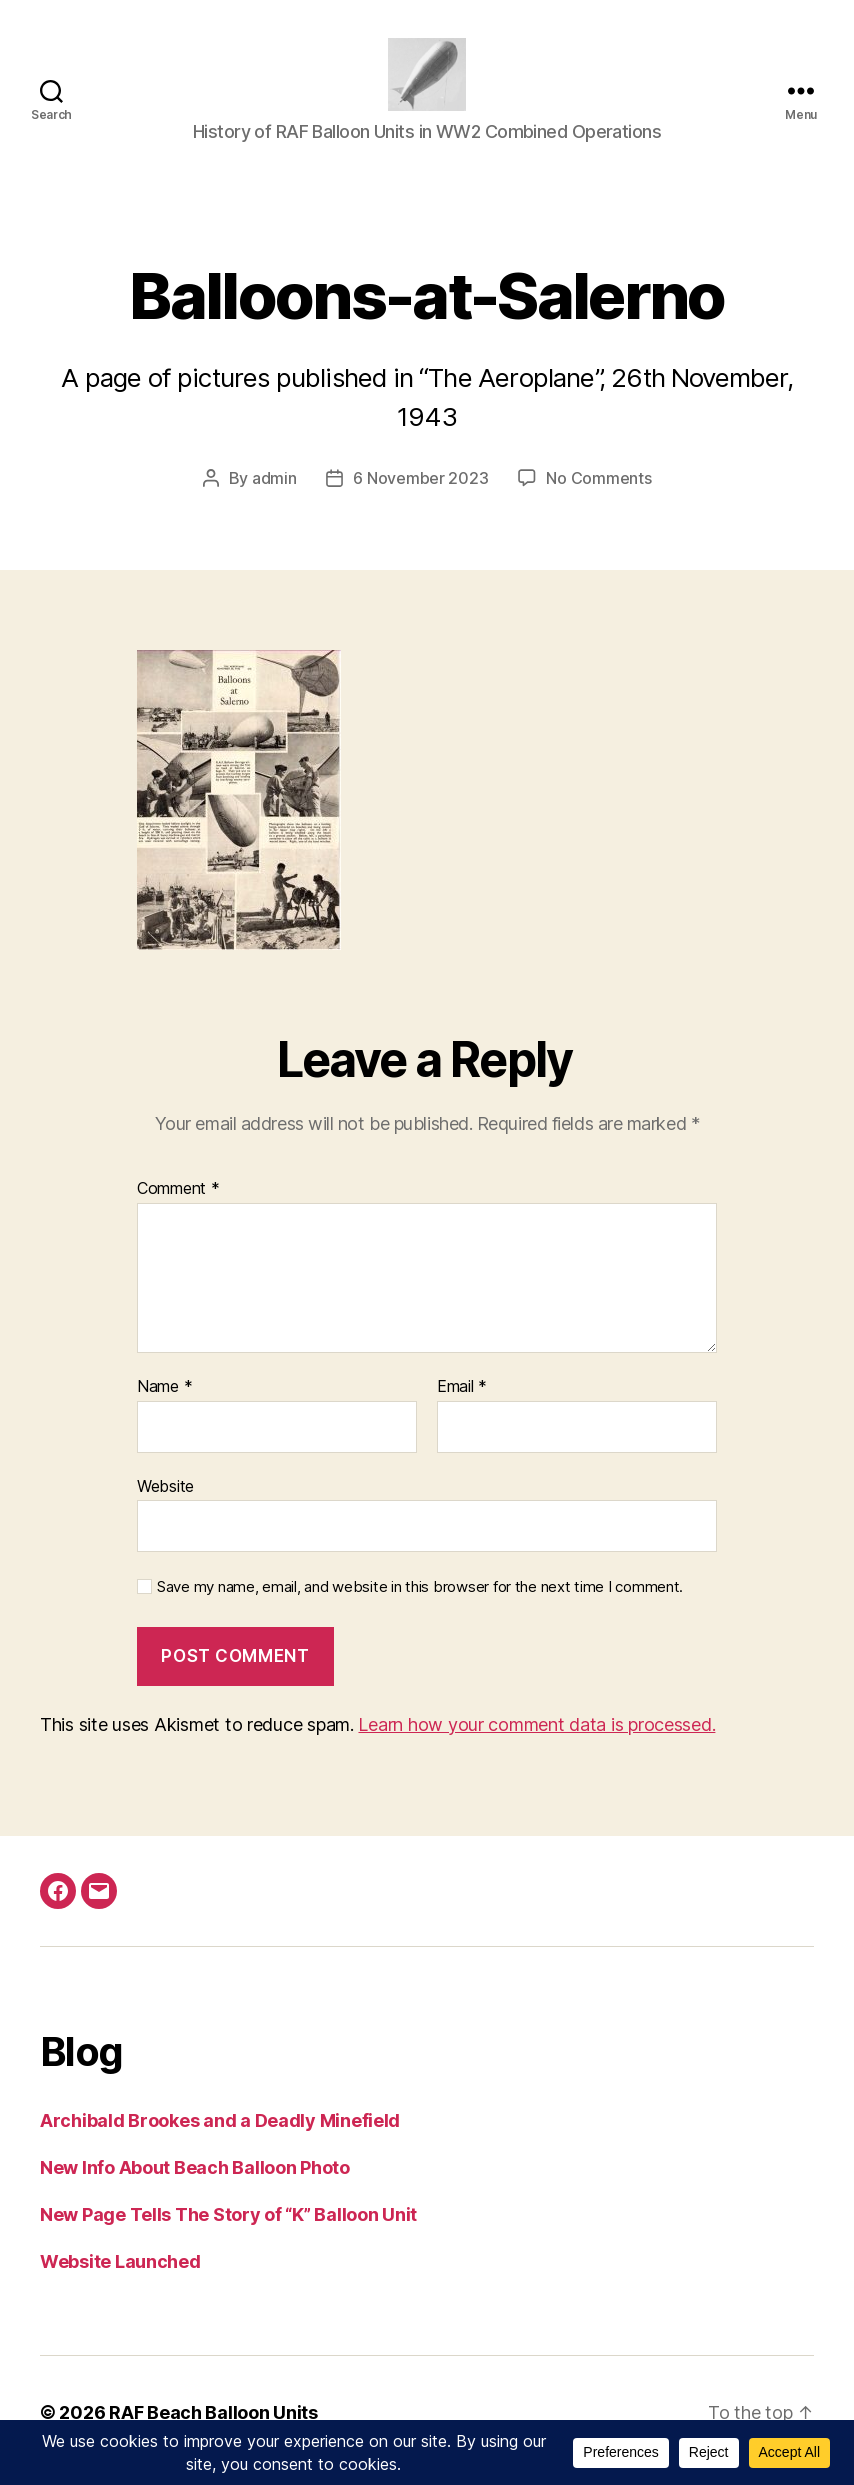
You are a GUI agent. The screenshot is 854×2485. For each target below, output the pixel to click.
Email (462, 1404)
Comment (178, 1206)
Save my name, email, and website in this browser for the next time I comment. (420, 1604)
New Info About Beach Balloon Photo (195, 2183)
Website (165, 1502)
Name (164, 1404)
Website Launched (120, 2277)
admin (274, 495)
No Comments (598, 495)
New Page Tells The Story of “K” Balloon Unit (228, 2230)
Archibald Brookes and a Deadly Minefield (220, 2136)
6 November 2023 (420, 495)
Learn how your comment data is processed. (536, 1740)
